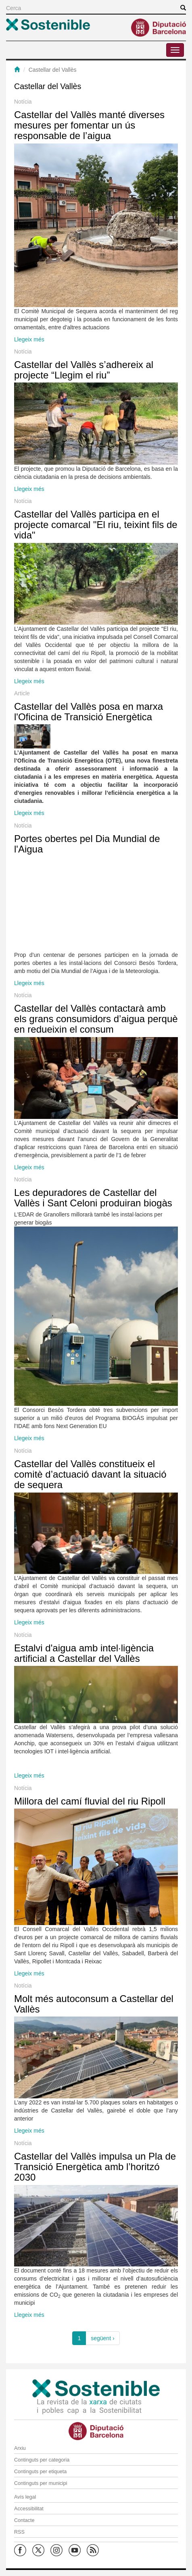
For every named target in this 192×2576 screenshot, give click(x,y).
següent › (102, 2338)
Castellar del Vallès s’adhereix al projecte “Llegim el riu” (83, 369)
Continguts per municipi (40, 2483)
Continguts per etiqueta (40, 2471)
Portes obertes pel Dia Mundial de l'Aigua (87, 844)
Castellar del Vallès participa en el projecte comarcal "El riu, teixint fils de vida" (95, 525)
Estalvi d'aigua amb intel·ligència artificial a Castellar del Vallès (84, 1653)
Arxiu (20, 2448)
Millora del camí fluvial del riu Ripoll (89, 1801)
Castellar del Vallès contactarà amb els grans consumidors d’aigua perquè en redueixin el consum (96, 1019)
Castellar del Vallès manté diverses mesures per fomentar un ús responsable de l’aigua (89, 125)
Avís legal (25, 2497)
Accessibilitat (29, 2509)
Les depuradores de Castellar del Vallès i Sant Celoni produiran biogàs (93, 1197)
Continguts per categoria (41, 2460)
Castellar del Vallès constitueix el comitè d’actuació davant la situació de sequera (90, 1474)
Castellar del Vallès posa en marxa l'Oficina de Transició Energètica (88, 711)
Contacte (24, 2520)
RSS (19, 2532)
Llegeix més (29, 339)
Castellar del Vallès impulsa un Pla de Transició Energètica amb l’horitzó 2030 (95, 2167)
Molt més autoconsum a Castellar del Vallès (93, 2004)
